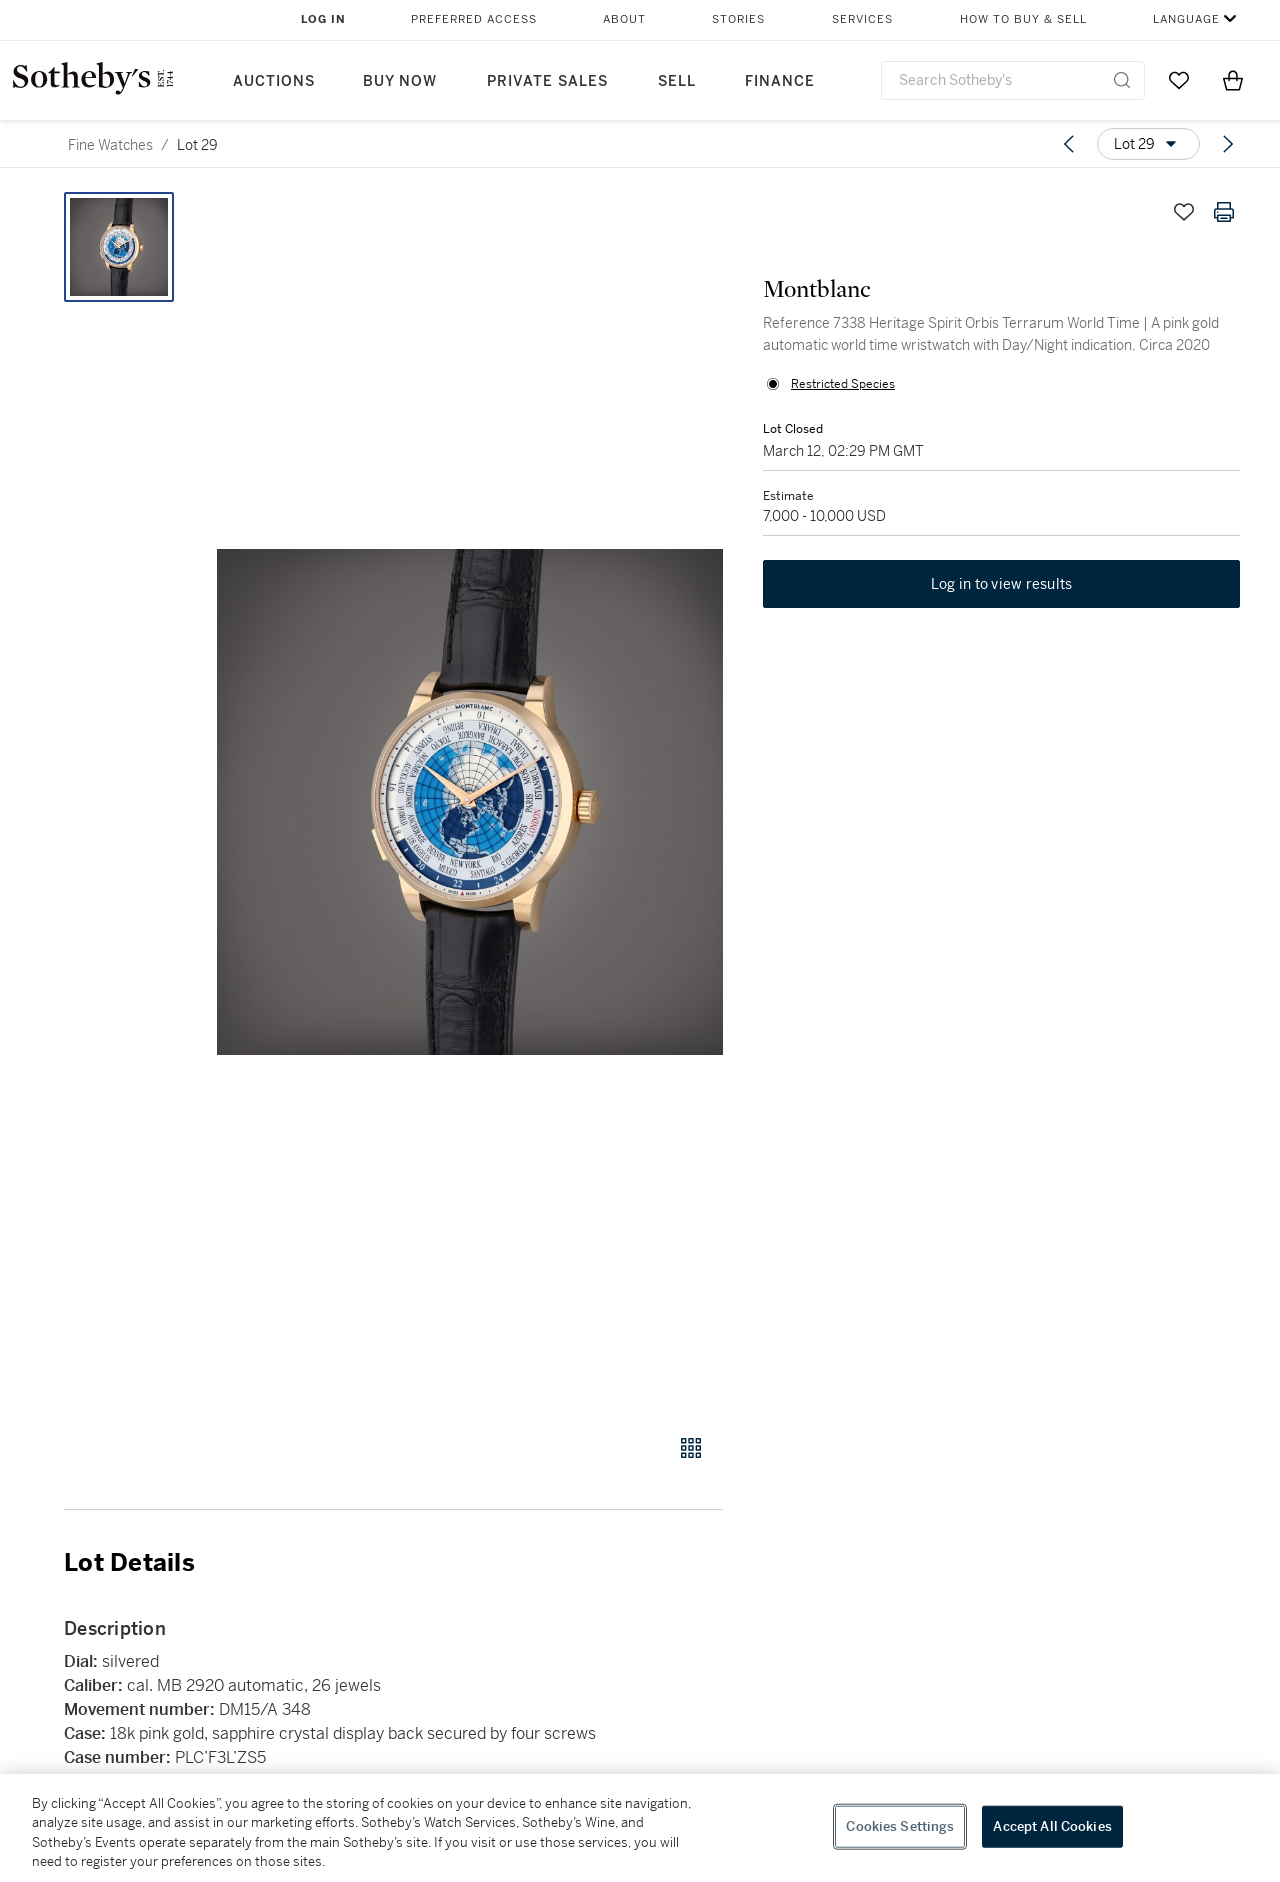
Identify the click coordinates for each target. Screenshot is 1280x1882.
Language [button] (1186, 19)
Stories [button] (738, 19)
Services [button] (862, 19)
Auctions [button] (274, 81)
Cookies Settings (900, 1826)
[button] (470, 802)
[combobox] (1013, 80)
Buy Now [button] (400, 81)
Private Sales (547, 81)
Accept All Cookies (1052, 1826)
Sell (677, 81)
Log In (323, 19)
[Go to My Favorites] (1179, 80)
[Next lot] (1228, 144)
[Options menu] (1148, 144)
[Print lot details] (1224, 212)
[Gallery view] (691, 1448)
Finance (780, 81)
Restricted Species (843, 384)
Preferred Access (474, 19)
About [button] (624, 19)
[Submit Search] (1122, 80)
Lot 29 (197, 145)
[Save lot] (1184, 212)
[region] (640, 1828)
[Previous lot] (1069, 144)
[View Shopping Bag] (1233, 80)
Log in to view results (1002, 584)
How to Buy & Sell (1023, 19)
